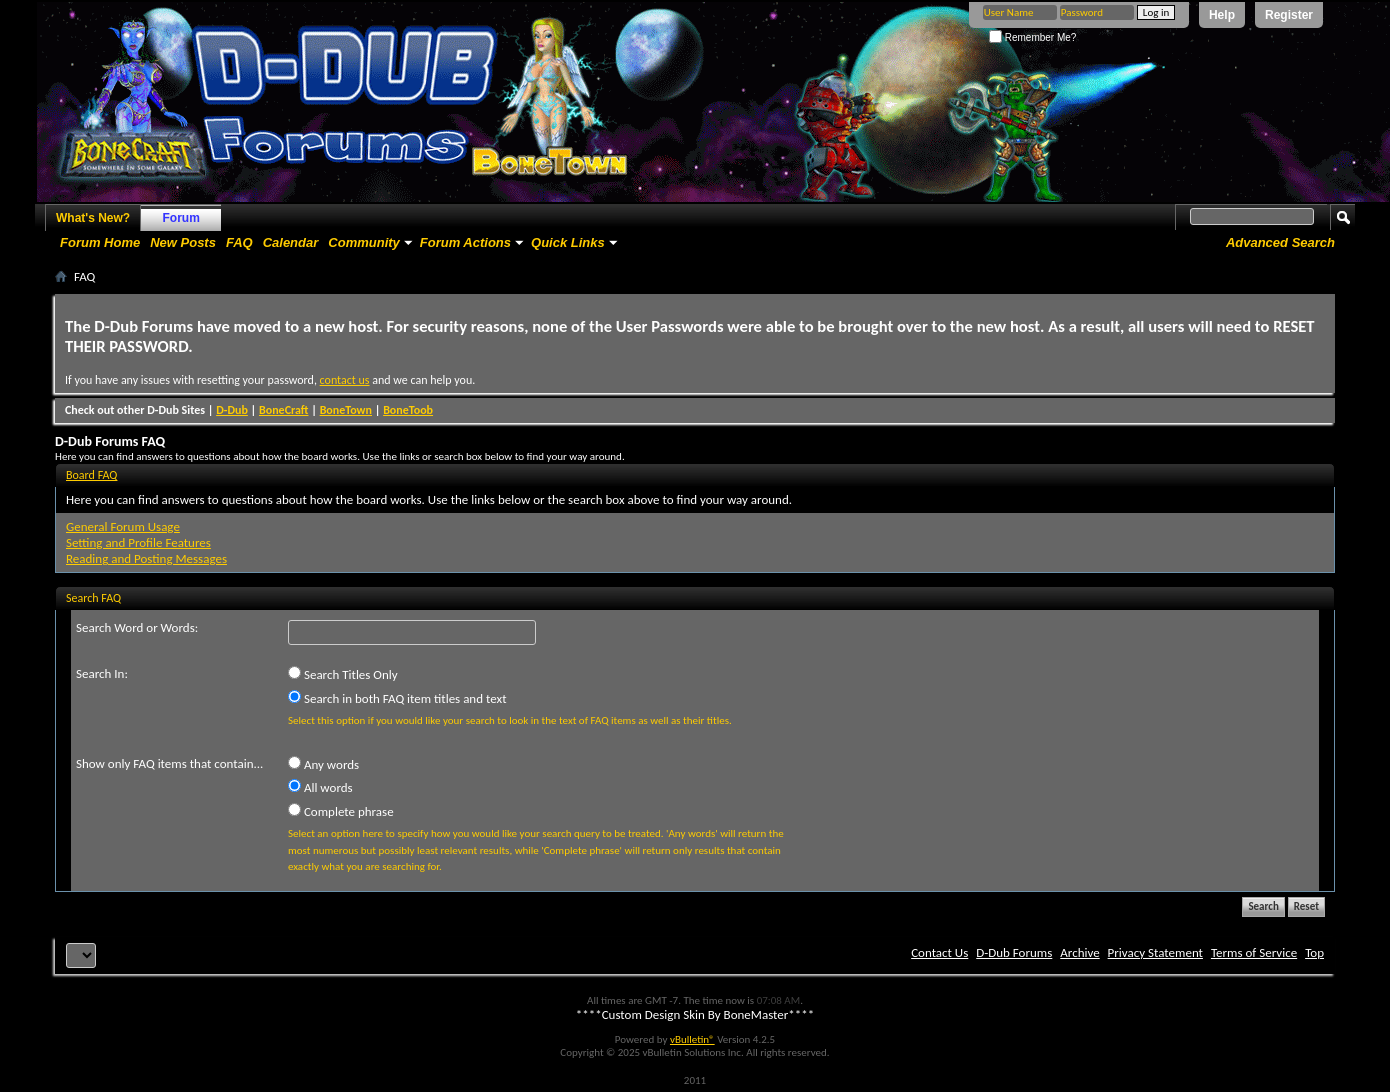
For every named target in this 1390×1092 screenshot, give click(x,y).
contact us (345, 380)
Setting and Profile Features (138, 542)
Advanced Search (1280, 242)
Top (1314, 952)
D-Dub (232, 410)
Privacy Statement (1155, 952)
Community (364, 242)
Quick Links (568, 242)
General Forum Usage (123, 526)
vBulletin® (692, 1039)
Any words (323, 764)
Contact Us (939, 952)
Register (1289, 15)
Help (1222, 15)
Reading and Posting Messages (146, 558)
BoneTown (346, 410)
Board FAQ (91, 475)
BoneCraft (284, 410)
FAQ (239, 242)
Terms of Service (1254, 952)
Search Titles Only (343, 674)
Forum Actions (465, 242)
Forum (181, 218)
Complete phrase (341, 811)
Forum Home (100, 242)
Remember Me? (1032, 37)
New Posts (183, 242)
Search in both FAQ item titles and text (397, 698)
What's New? (93, 218)
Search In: (102, 673)
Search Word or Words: (137, 627)
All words (320, 787)
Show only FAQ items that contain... (169, 763)
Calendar (291, 242)
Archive (1079, 952)
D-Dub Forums (1014, 952)
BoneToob (408, 410)
